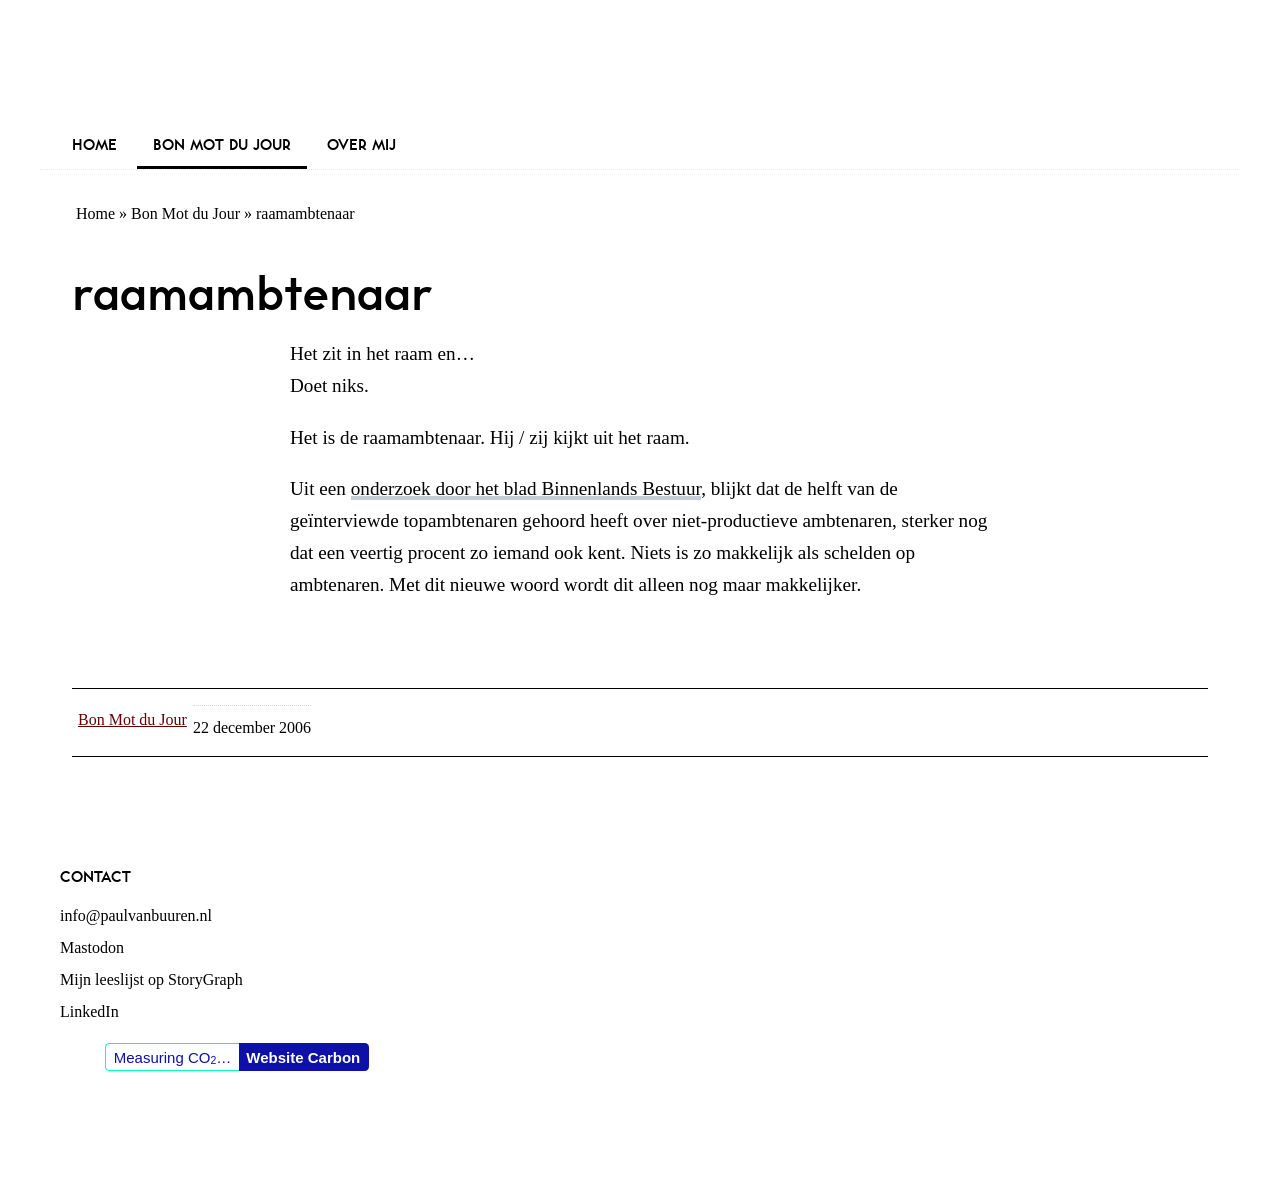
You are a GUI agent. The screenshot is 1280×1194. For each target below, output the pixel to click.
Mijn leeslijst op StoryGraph (151, 979)
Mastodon (92, 947)
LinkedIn (89, 1011)
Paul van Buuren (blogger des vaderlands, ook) (640, 64)
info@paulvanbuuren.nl (136, 915)
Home (95, 213)
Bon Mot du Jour (185, 213)
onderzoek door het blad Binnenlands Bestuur (526, 488)
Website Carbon (303, 1057)
